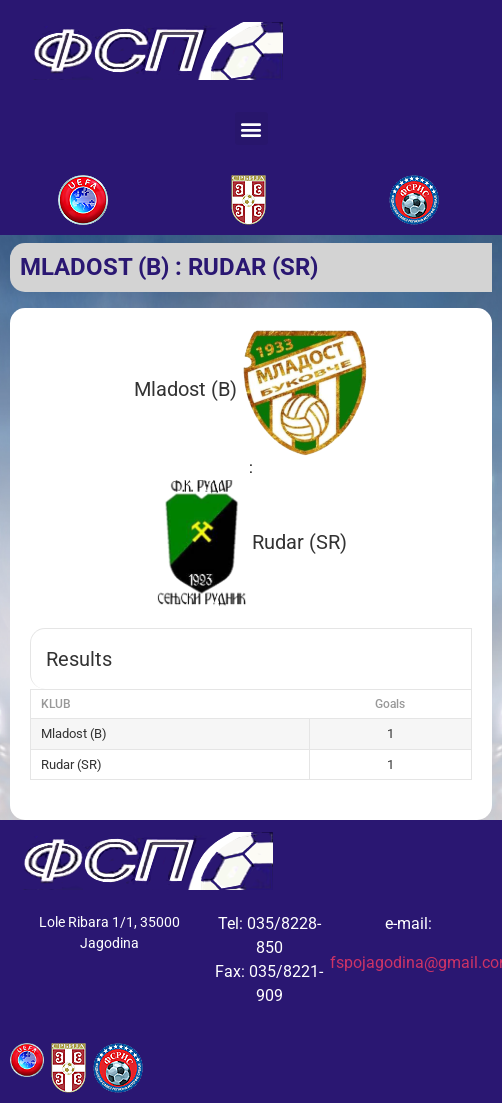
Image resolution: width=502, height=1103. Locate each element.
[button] (251, 128)
